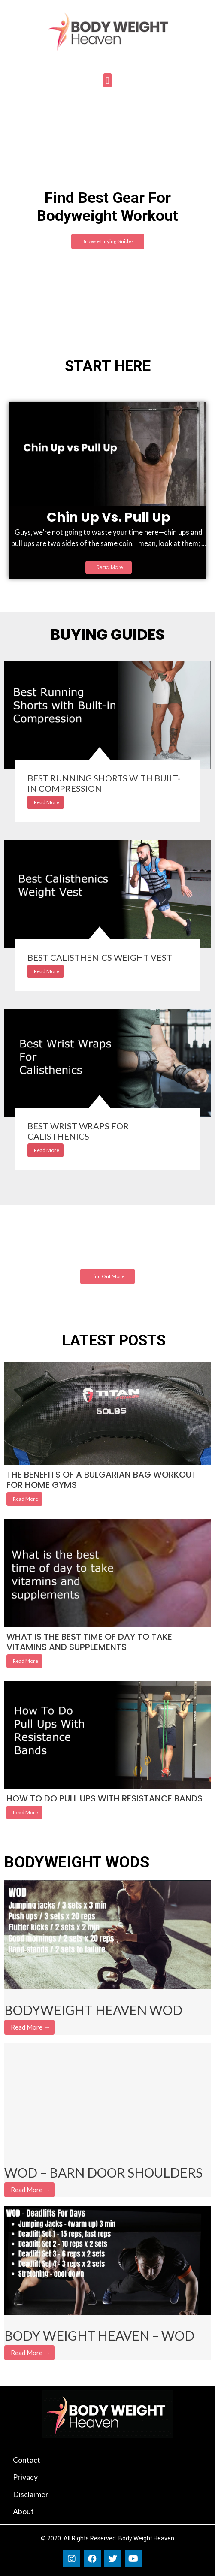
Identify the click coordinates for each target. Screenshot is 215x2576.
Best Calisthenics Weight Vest (99, 957)
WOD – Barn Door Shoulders (103, 2172)
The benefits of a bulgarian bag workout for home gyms (101, 1480)
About (23, 2511)
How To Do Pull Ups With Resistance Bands (104, 1798)
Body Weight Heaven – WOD (99, 2335)
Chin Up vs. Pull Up (108, 517)
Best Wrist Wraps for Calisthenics (78, 1131)
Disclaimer (30, 2494)
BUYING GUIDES (107, 634)
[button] (107, 80)
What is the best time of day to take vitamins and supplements (89, 1642)
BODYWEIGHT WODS (76, 1862)
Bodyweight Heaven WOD (93, 2010)
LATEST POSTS (114, 1340)
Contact (26, 2459)
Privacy (25, 2477)
